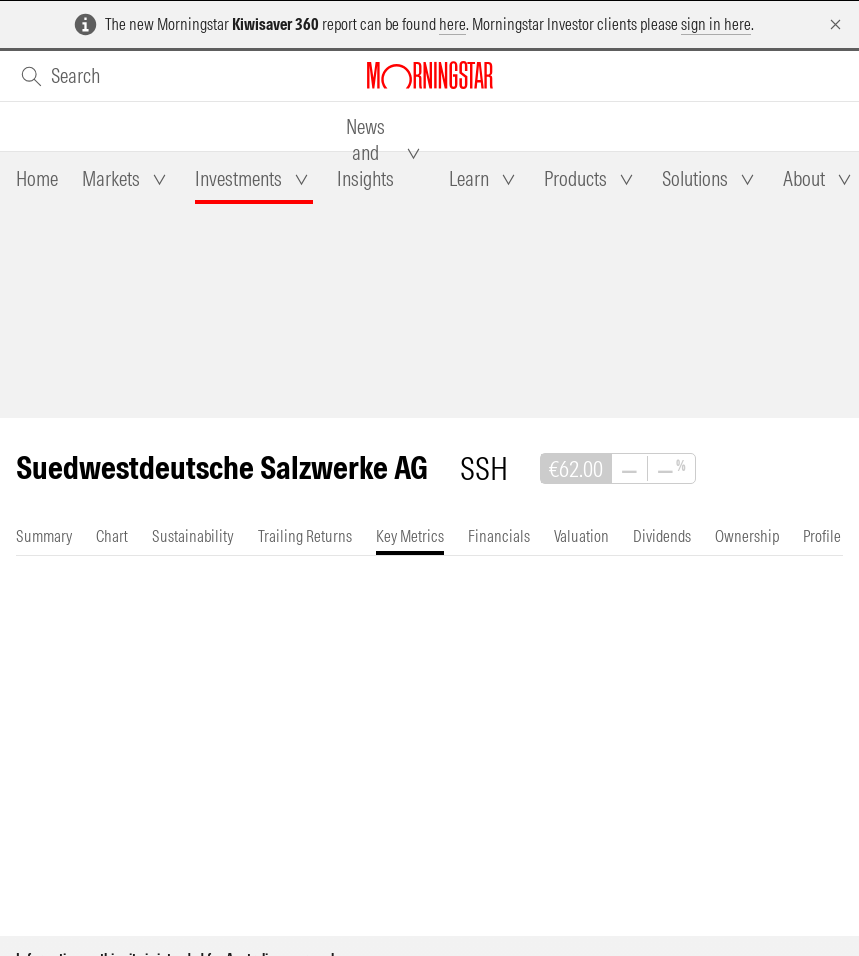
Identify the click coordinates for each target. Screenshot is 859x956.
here (452, 24)
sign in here (716, 24)
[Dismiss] (835, 24)
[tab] (37, 179)
